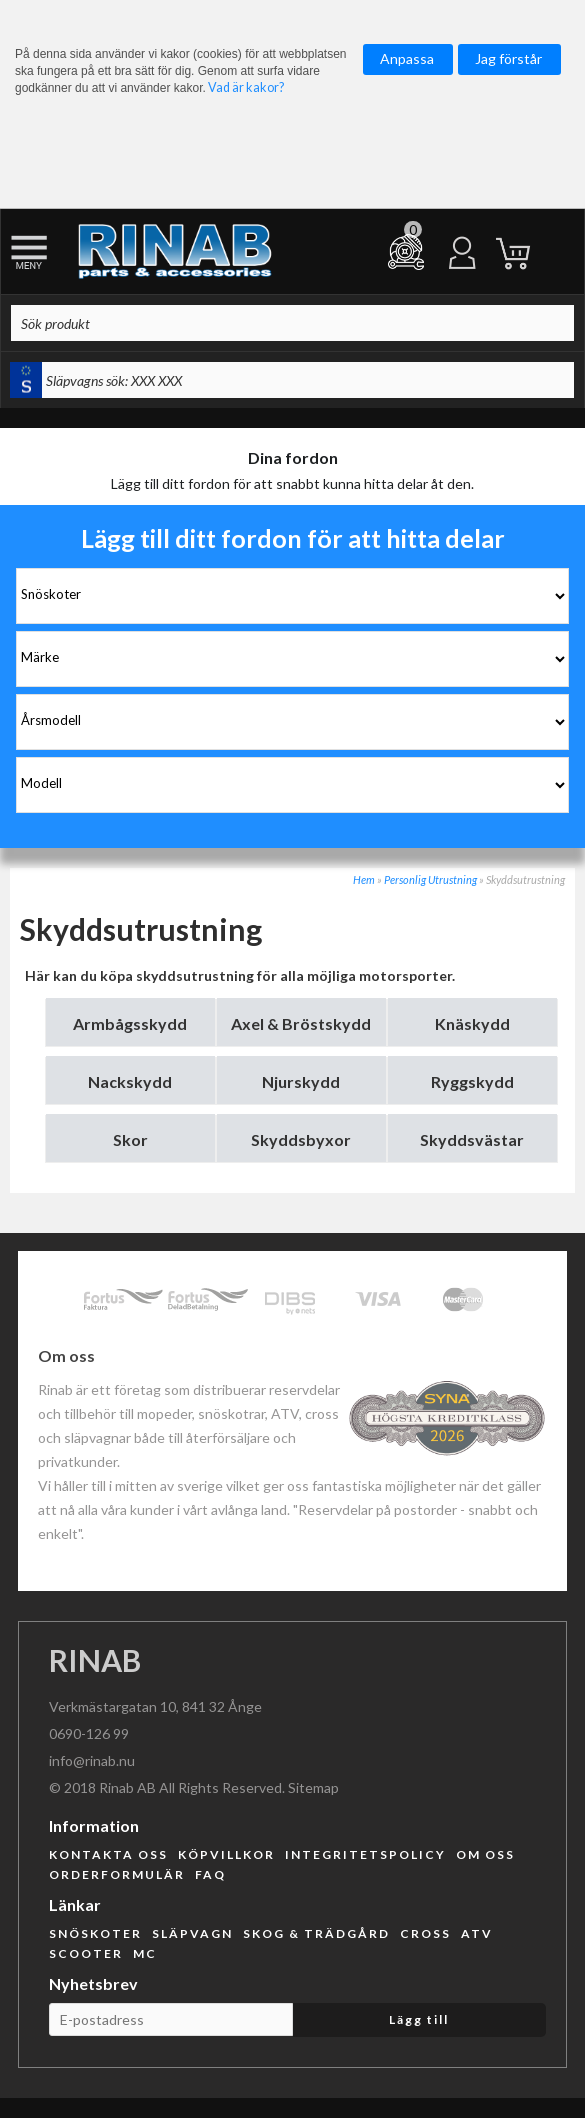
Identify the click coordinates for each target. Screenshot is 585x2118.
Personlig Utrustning (430, 879)
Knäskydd (472, 1023)
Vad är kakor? (246, 87)
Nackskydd (130, 1081)
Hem (364, 879)
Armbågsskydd (130, 1023)
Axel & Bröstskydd (301, 1023)
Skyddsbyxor (301, 1139)
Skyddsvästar (472, 1139)
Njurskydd (301, 1081)
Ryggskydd (472, 1081)
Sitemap (313, 1787)
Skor (130, 1139)
